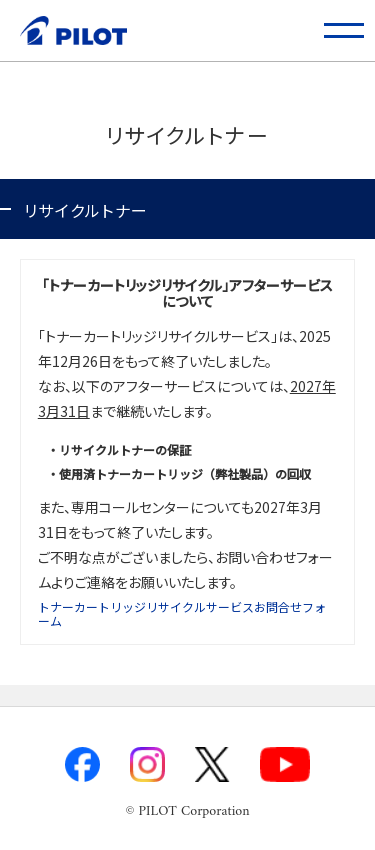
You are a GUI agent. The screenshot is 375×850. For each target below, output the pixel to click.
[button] (344, 30)
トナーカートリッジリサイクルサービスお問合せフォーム (182, 613)
